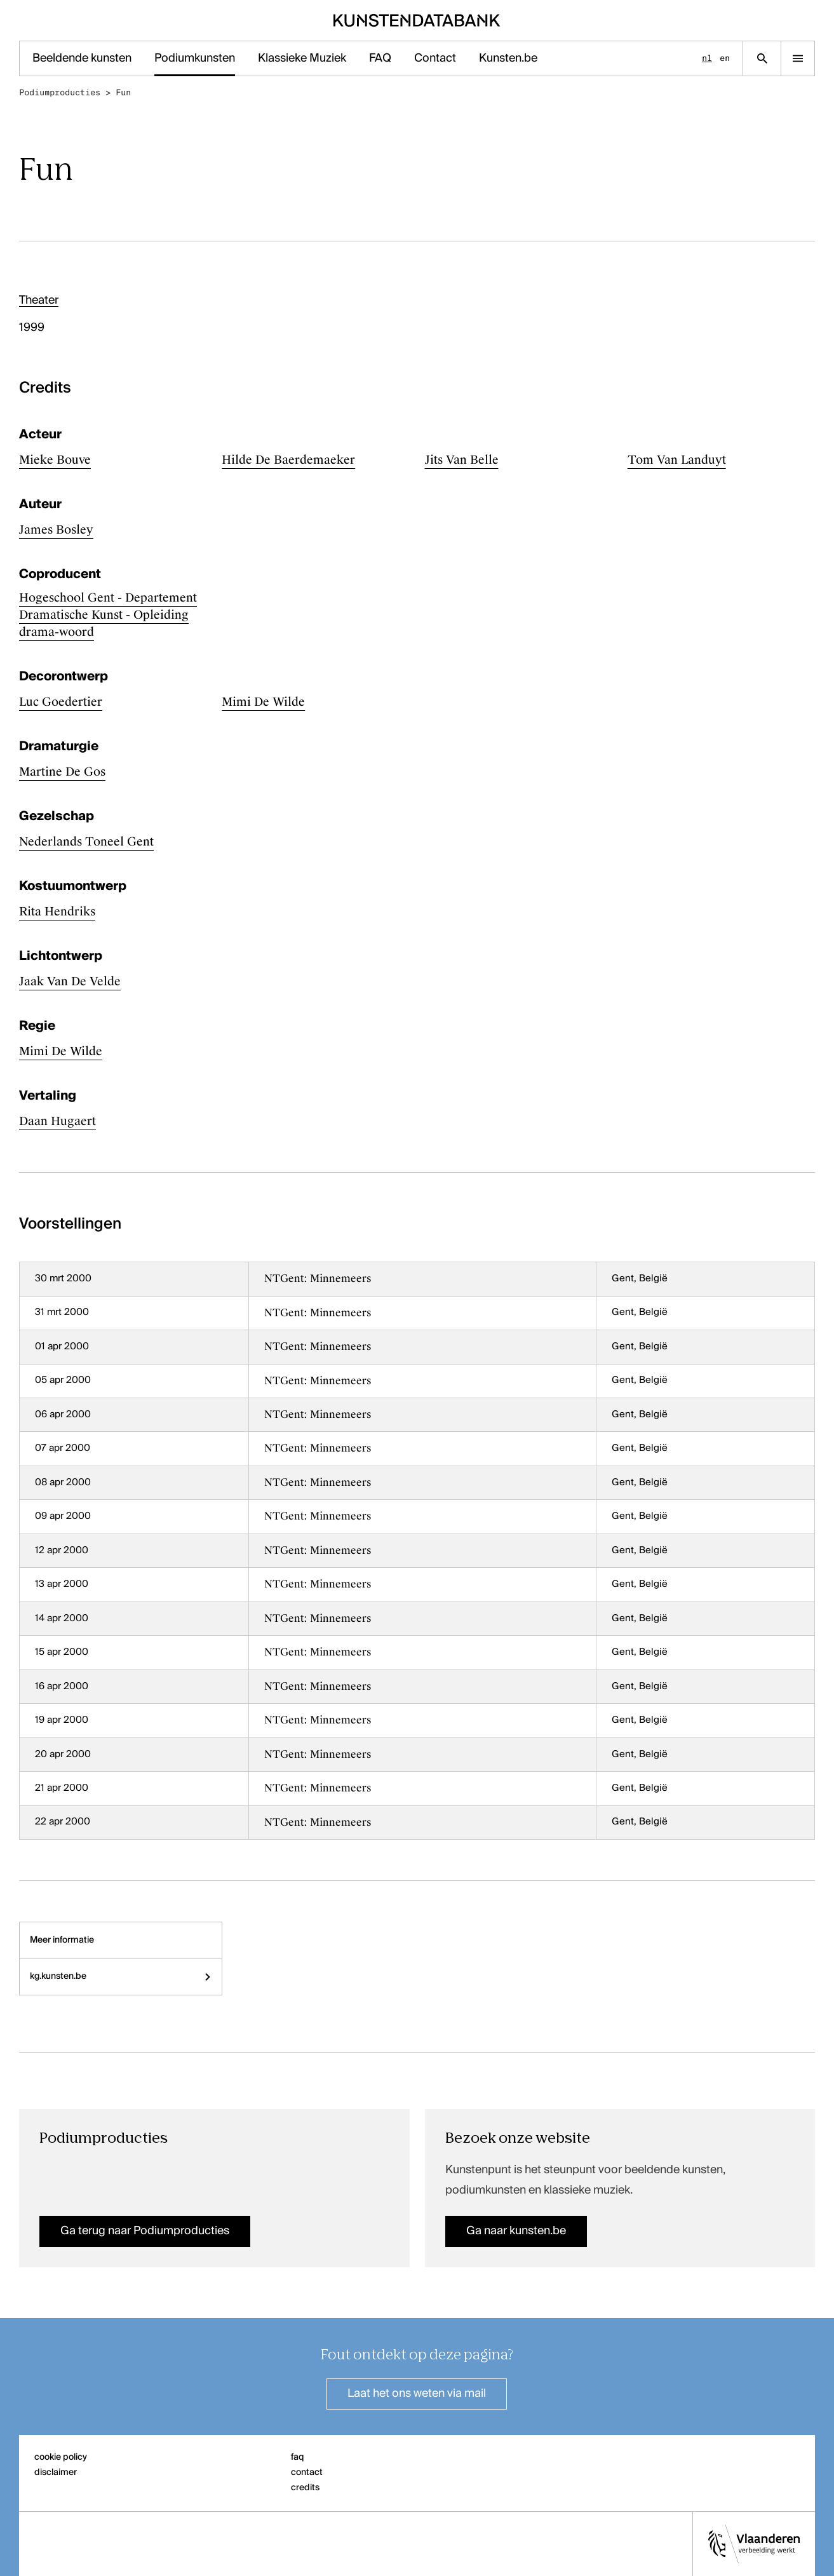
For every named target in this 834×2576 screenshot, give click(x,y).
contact (307, 2472)
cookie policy (60, 2457)
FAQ (380, 58)
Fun (123, 92)
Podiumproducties (59, 92)
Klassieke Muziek (302, 58)
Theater (38, 300)
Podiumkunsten (194, 58)
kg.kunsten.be (121, 1976)
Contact (435, 58)
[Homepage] (417, 20)
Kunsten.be (508, 58)
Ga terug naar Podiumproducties (144, 2231)
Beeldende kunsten (81, 58)
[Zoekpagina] (762, 58)
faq (297, 2457)
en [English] (725, 58)
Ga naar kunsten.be (516, 2231)
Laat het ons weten (416, 2393)
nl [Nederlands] (707, 58)
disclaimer (55, 2472)
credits (305, 2487)
